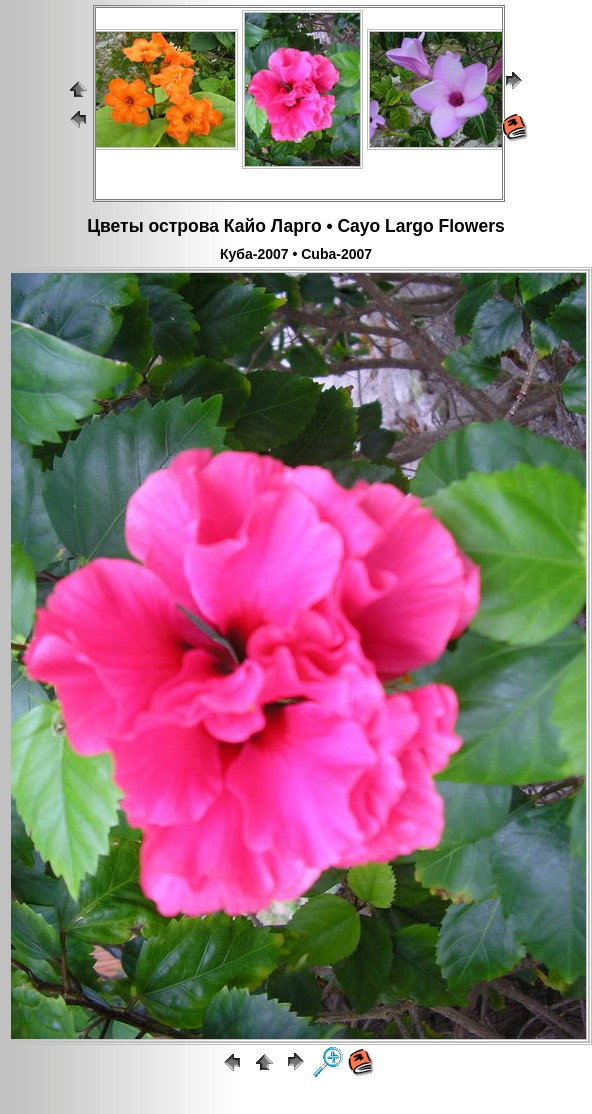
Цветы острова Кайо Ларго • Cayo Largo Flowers (295, 226)
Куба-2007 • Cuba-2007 (296, 254)
